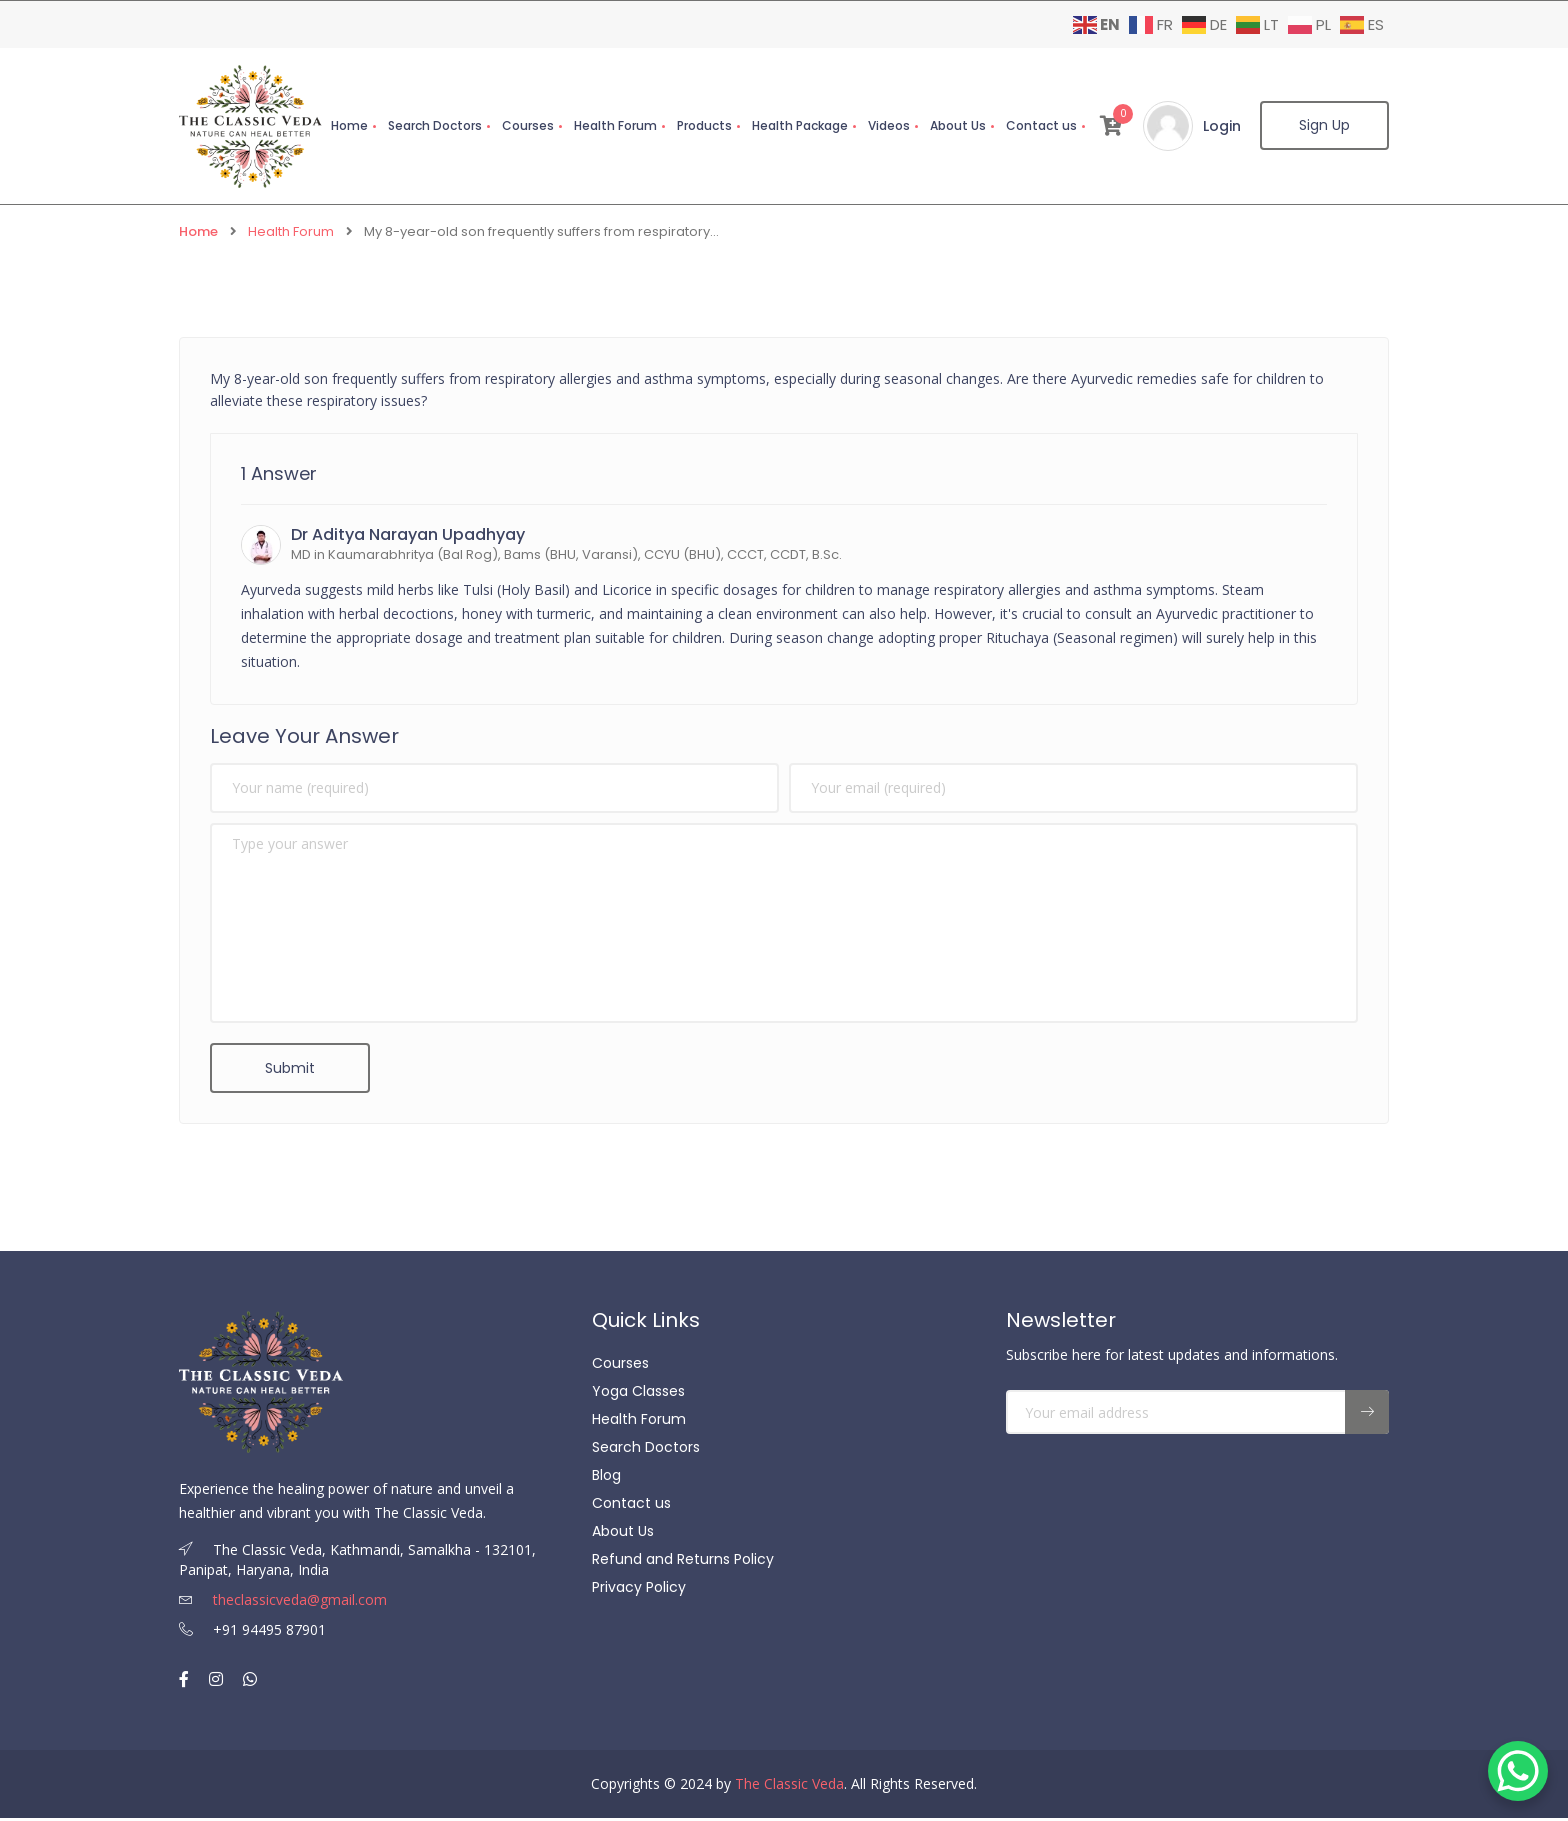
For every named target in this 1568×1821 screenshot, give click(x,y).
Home (348, 125)
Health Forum (614, 125)
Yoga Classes (638, 1395)
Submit (290, 1069)
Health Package (799, 125)
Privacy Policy (639, 1591)
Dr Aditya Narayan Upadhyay (408, 535)
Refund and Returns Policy (683, 1563)
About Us (957, 125)
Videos (888, 125)
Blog (606, 1479)
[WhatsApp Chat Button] (1518, 1771)
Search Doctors (434, 125)
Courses (527, 125)
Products (703, 125)
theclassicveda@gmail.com (283, 1602)
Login (1221, 126)
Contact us (1040, 125)
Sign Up (1324, 126)
